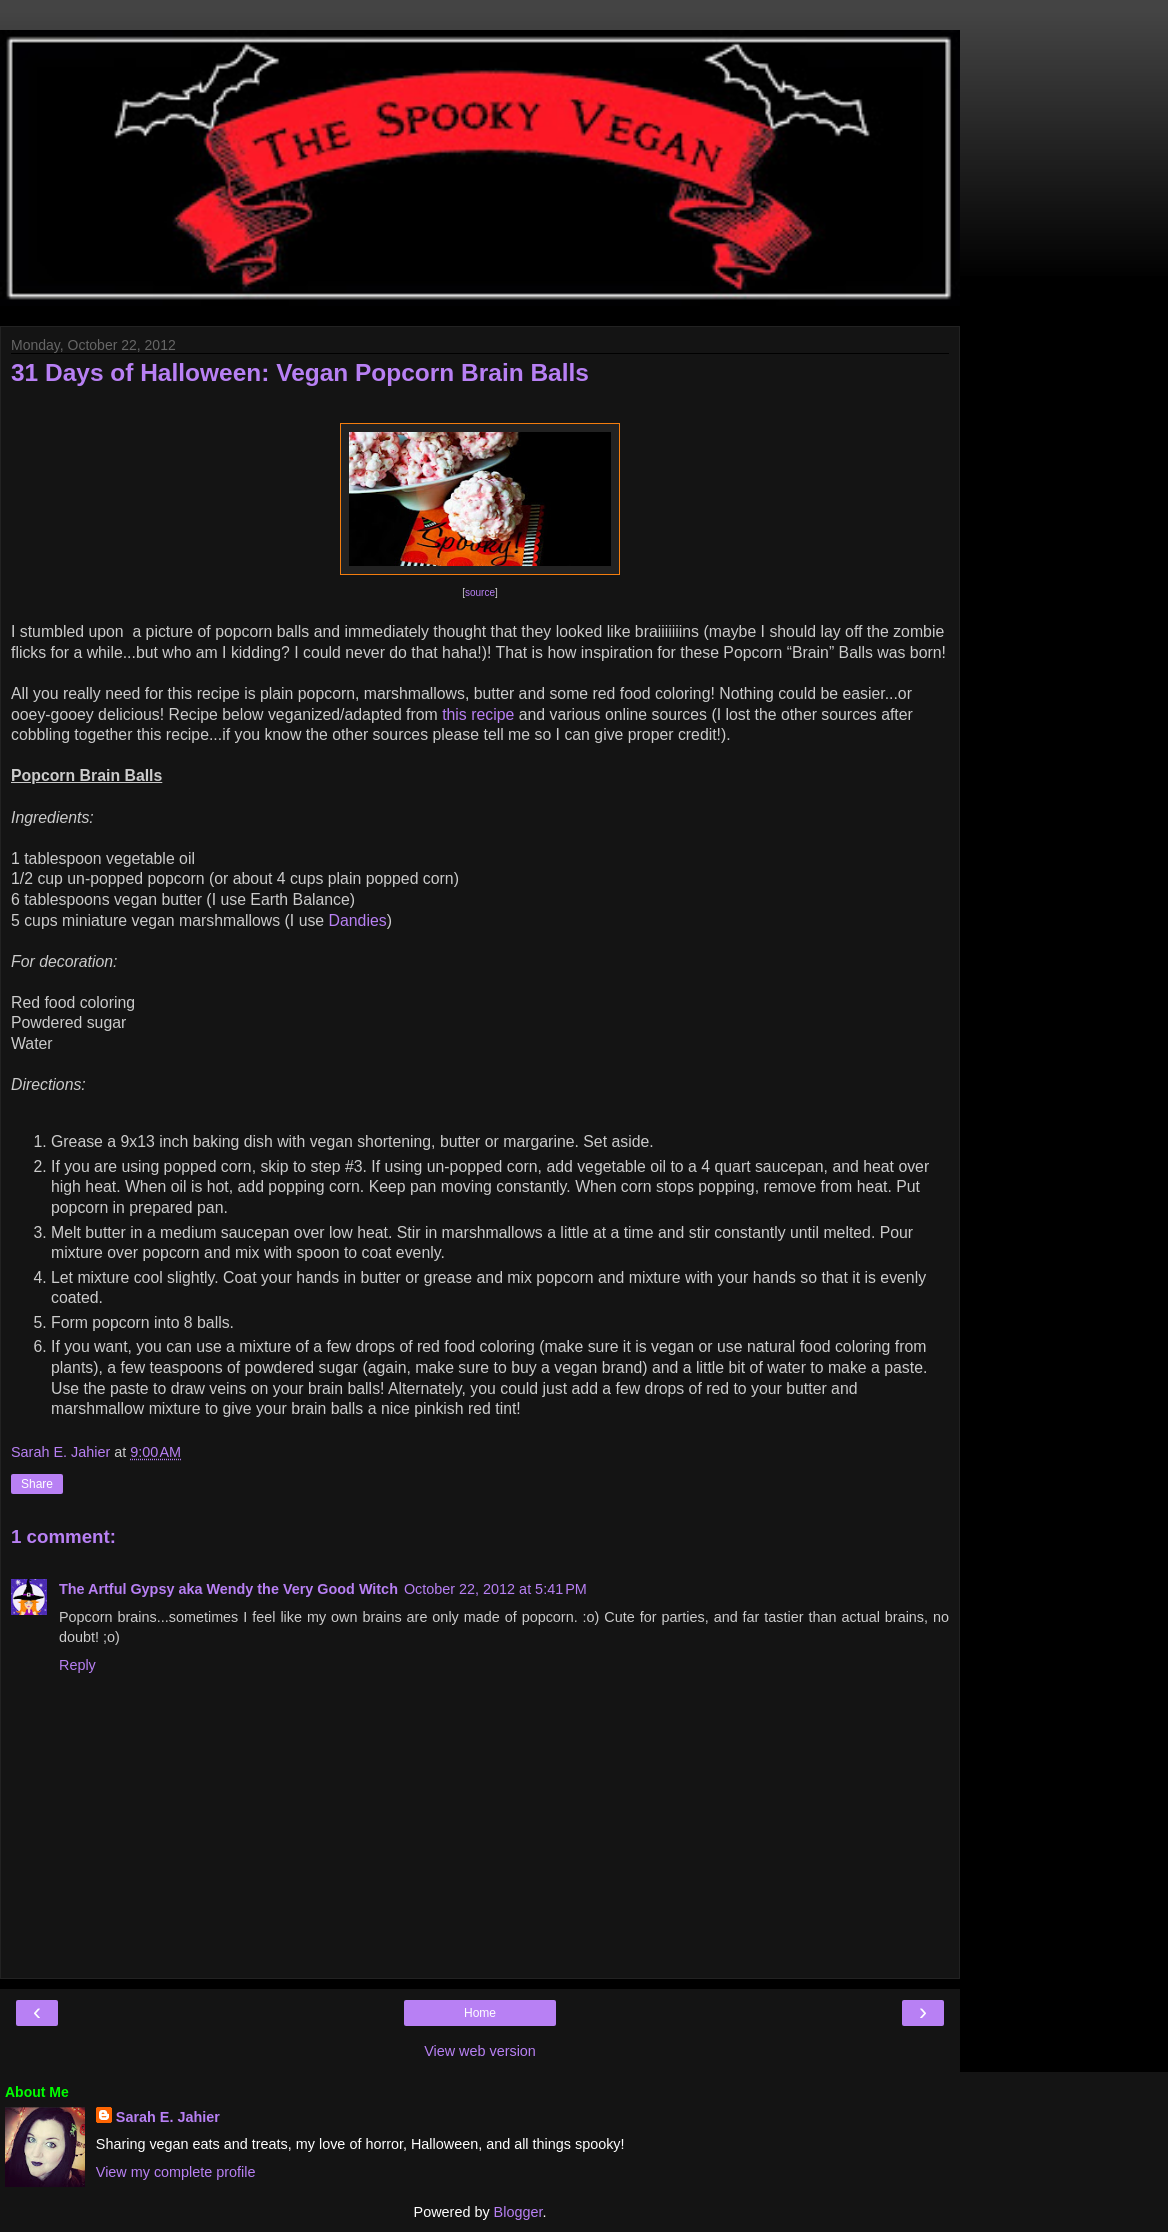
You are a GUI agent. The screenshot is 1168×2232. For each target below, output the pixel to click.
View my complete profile (176, 2172)
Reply (77, 1665)
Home (480, 2013)
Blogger (518, 2212)
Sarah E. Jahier (168, 2117)
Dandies (358, 920)
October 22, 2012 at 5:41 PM (495, 1589)
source (480, 592)
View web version (480, 2051)
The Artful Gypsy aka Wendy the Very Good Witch (228, 1589)
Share (37, 1484)
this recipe (478, 714)
